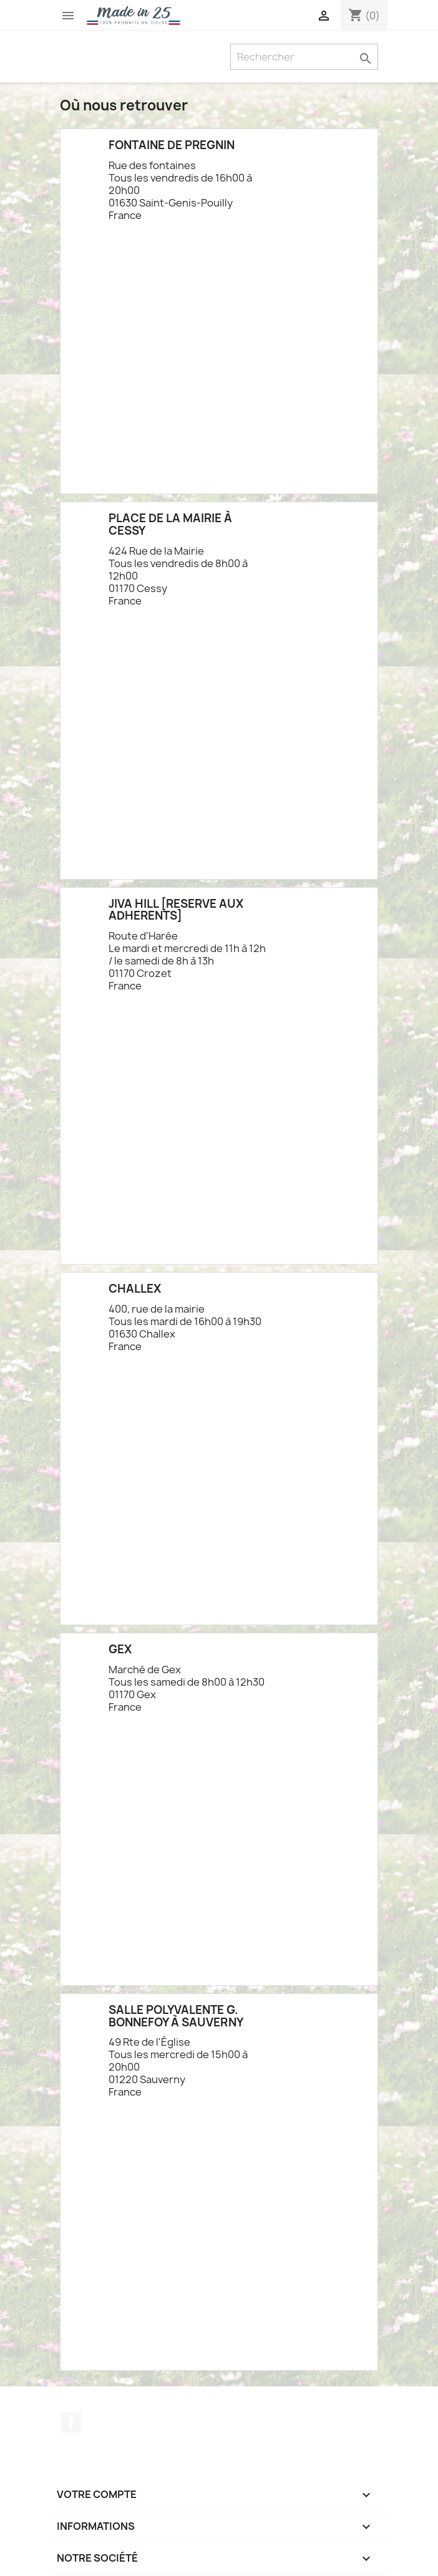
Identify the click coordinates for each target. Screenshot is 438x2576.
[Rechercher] (304, 57)
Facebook (71, 2423)
